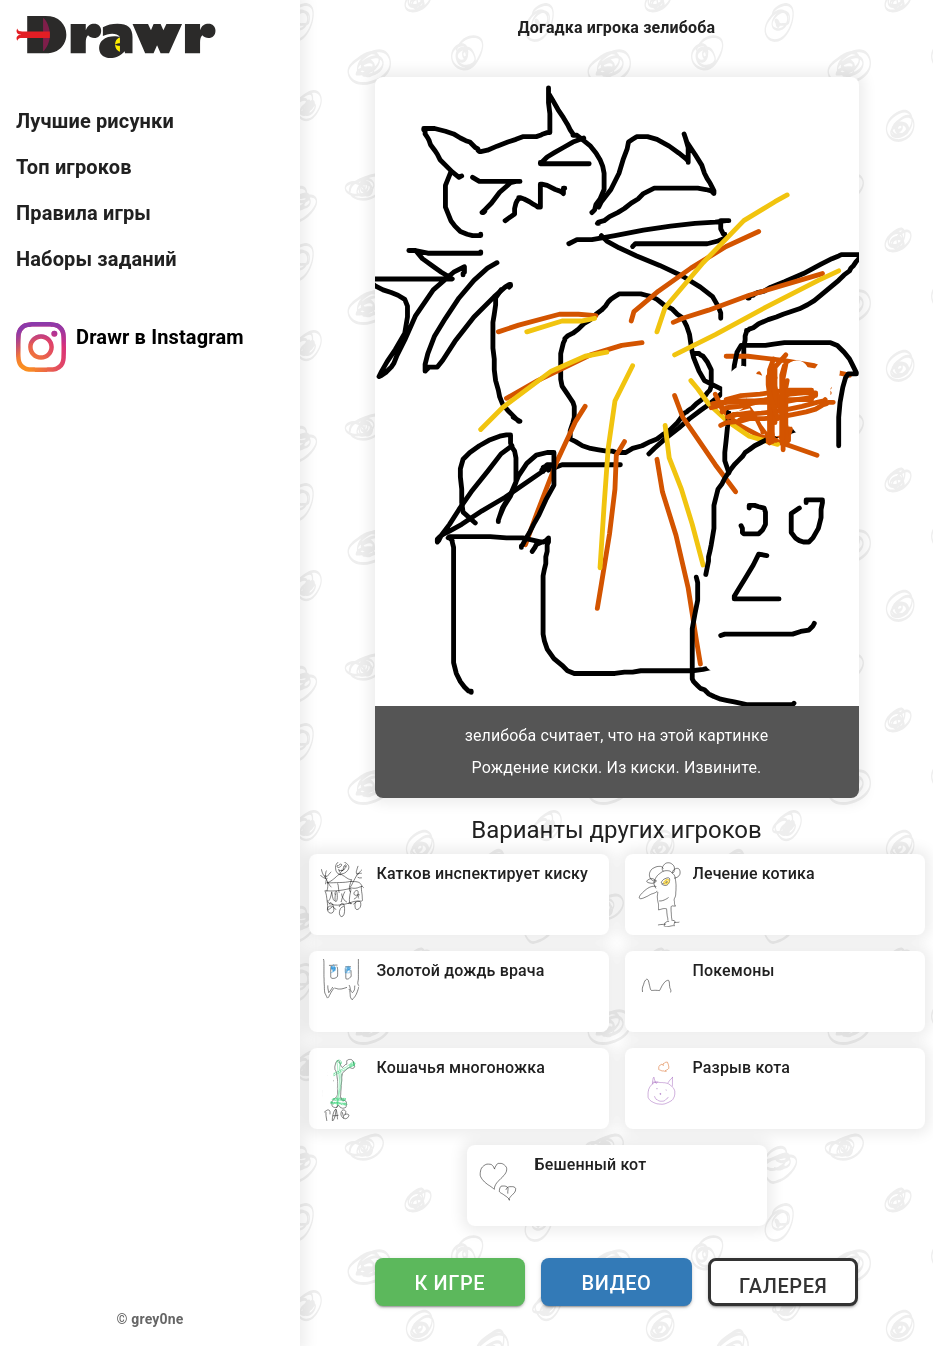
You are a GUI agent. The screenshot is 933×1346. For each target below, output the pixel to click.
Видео (617, 1283)
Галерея (783, 1286)
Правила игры (83, 213)
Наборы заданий (96, 259)
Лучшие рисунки (95, 121)
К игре (450, 1283)
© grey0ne (150, 1319)
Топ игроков (74, 167)
